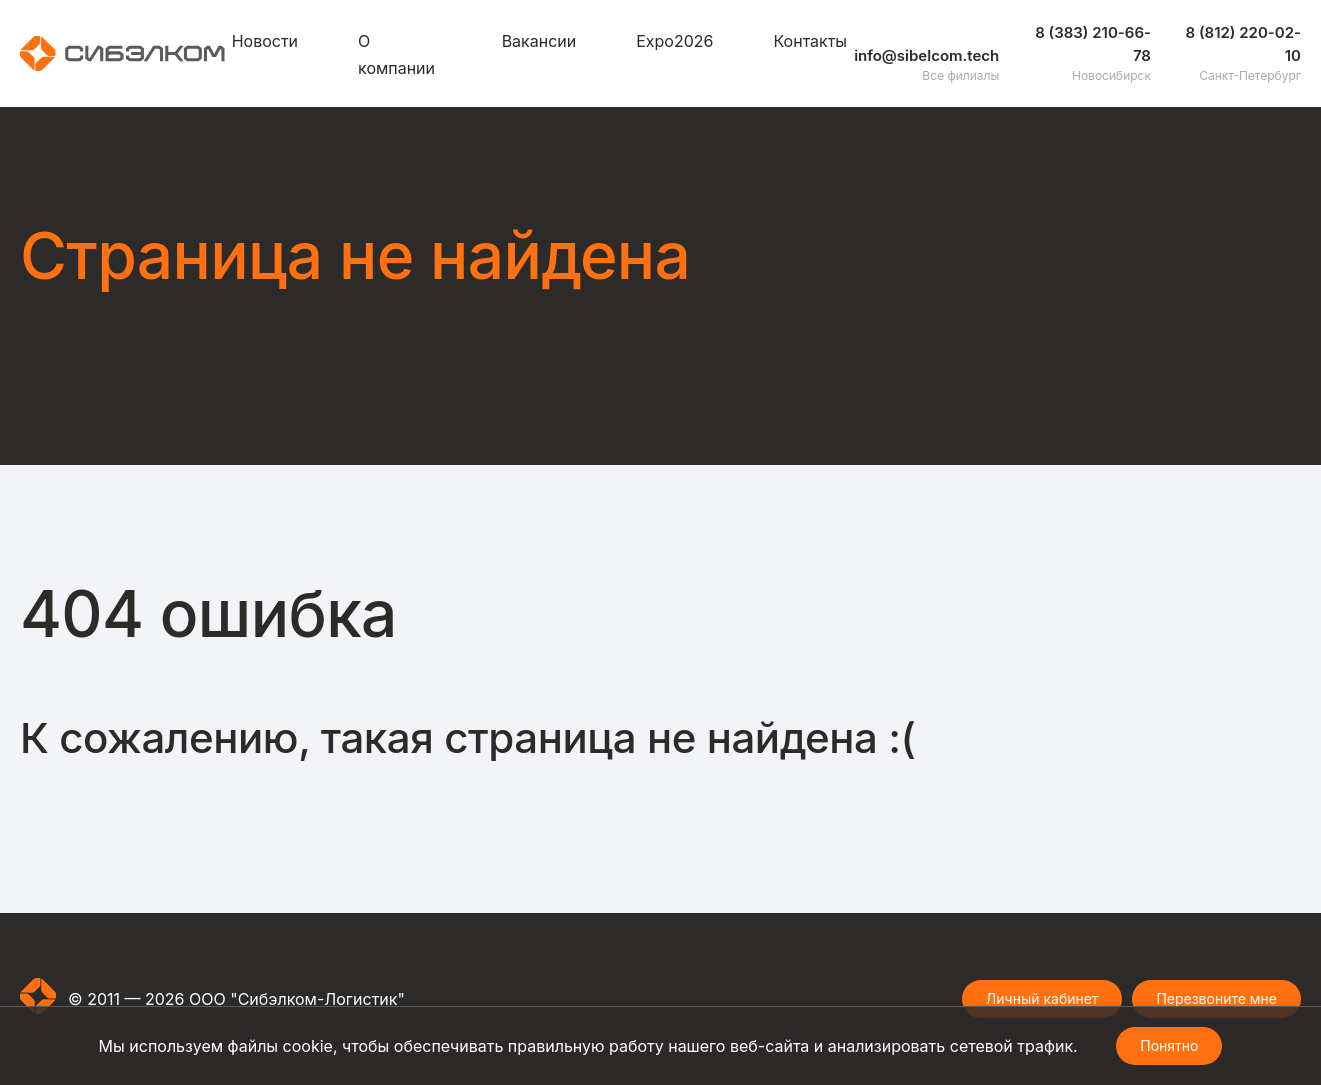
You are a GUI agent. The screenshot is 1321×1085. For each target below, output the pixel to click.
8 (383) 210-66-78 (1093, 44)
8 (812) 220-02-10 (1243, 44)
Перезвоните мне (1216, 998)
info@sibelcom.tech (926, 55)
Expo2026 (674, 41)
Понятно (1169, 1045)
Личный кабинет (1042, 998)
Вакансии (539, 41)
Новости (265, 41)
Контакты (811, 41)
